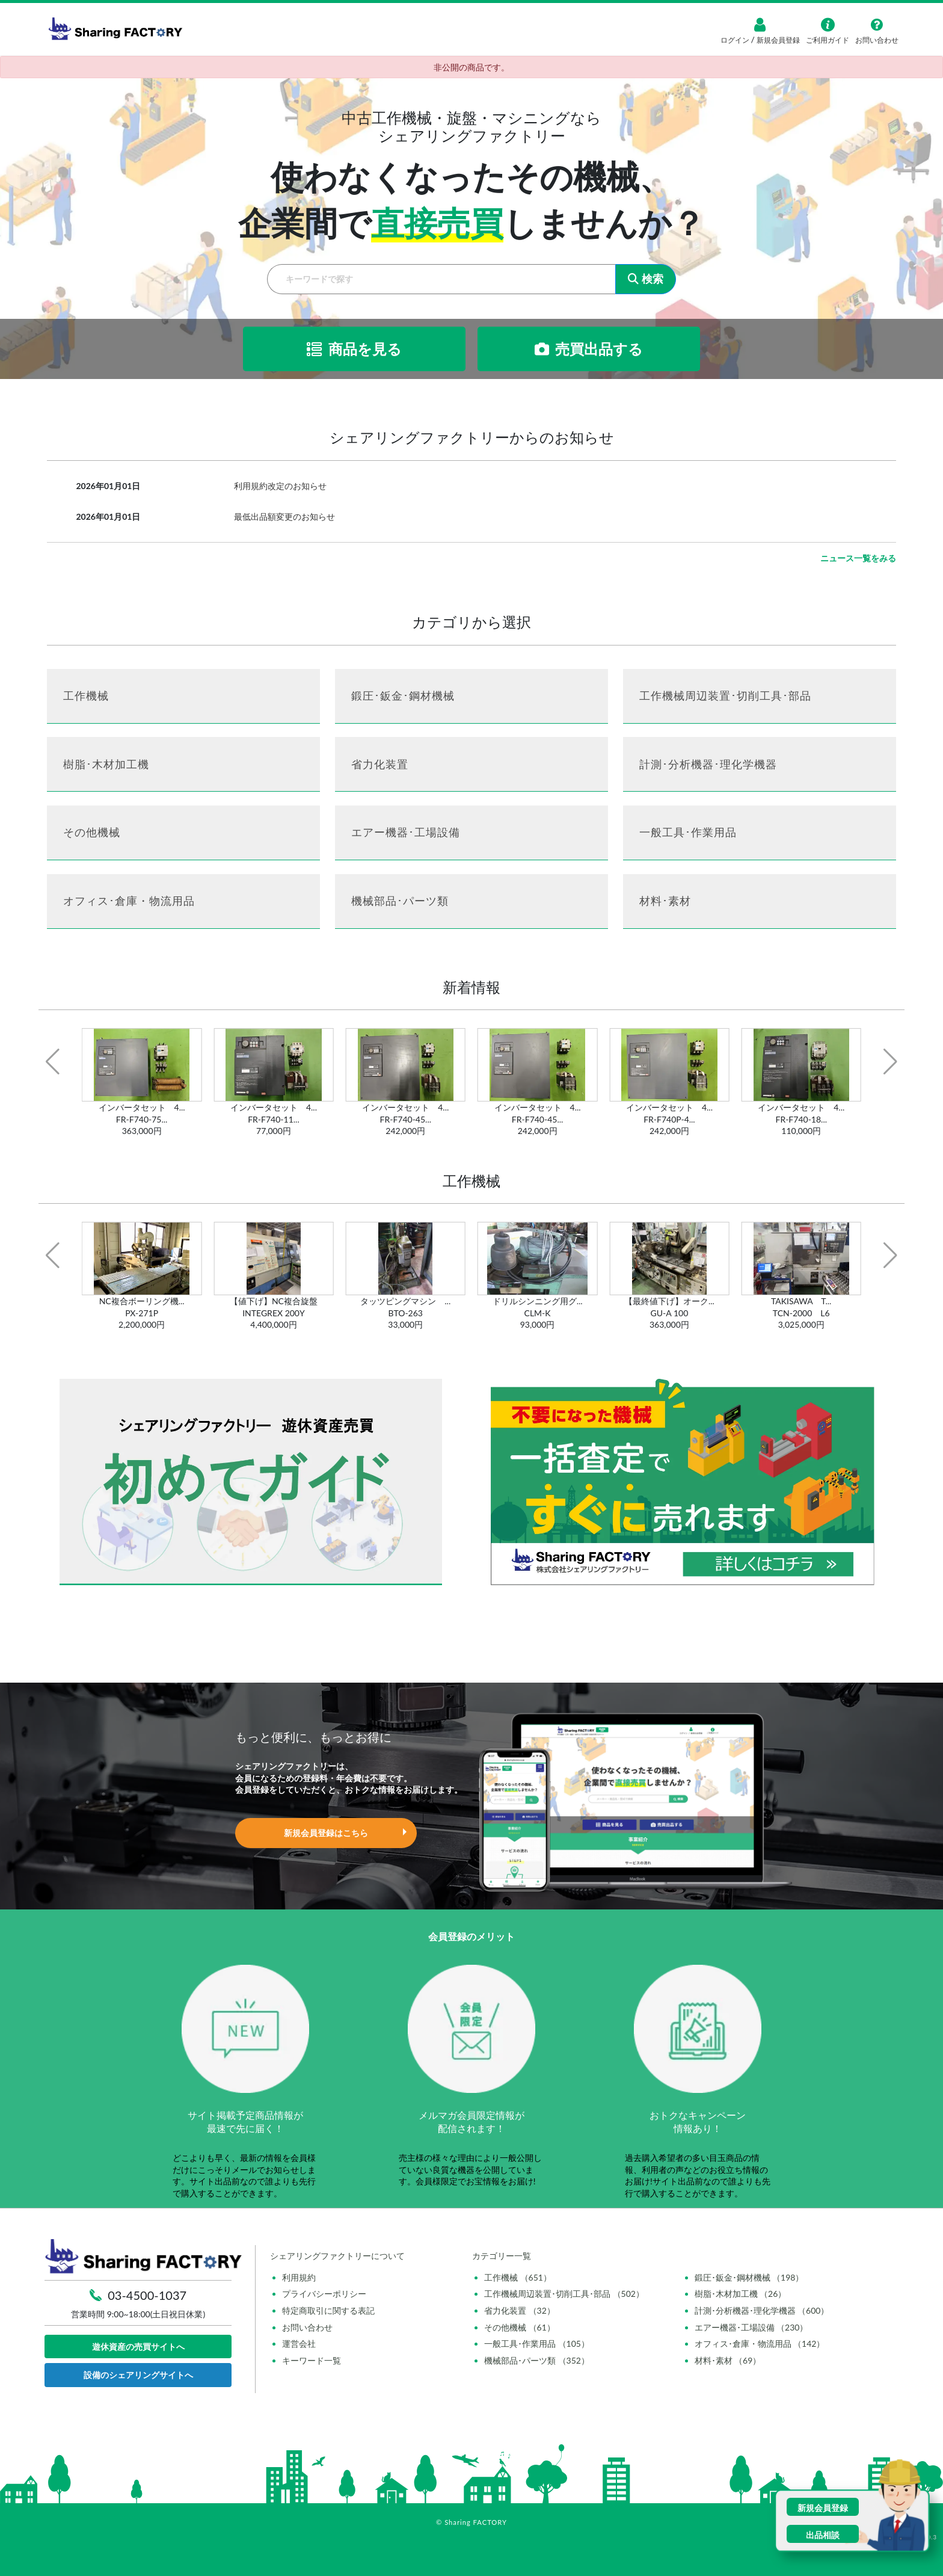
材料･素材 (665, 900)
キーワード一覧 (311, 2360)
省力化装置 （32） (519, 2310)
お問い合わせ (307, 2327)
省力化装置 (379, 764)
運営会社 (299, 2343)
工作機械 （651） (517, 2277)
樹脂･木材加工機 (106, 764)
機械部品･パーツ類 (400, 900)
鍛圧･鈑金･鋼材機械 (403, 695)
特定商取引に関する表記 (328, 2310)
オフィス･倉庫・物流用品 (129, 900)
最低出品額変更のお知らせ (284, 516)
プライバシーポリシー (324, 2293)
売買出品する (589, 348)
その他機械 (91, 832)
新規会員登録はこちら (326, 1833)
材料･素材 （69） (728, 2360)
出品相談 (823, 2535)
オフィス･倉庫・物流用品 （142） (760, 2343)
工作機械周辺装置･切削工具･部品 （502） (564, 2293)
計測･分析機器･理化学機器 (708, 764)
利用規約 (299, 2277)
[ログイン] (760, 24)
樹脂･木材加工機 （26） (741, 2293)
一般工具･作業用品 (688, 832)
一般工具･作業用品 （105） (536, 2343)
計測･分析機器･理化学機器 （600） (762, 2310)
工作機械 (86, 695)
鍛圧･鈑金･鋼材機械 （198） (749, 2277)
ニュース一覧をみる (858, 558)
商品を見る (354, 348)
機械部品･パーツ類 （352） (536, 2360)
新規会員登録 (777, 40)
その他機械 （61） (519, 2327)
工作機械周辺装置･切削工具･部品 (725, 695)
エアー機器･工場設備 (405, 832)
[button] (53, 1062)
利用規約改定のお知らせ (280, 486)
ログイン (735, 40)
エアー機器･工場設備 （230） (751, 2327)
